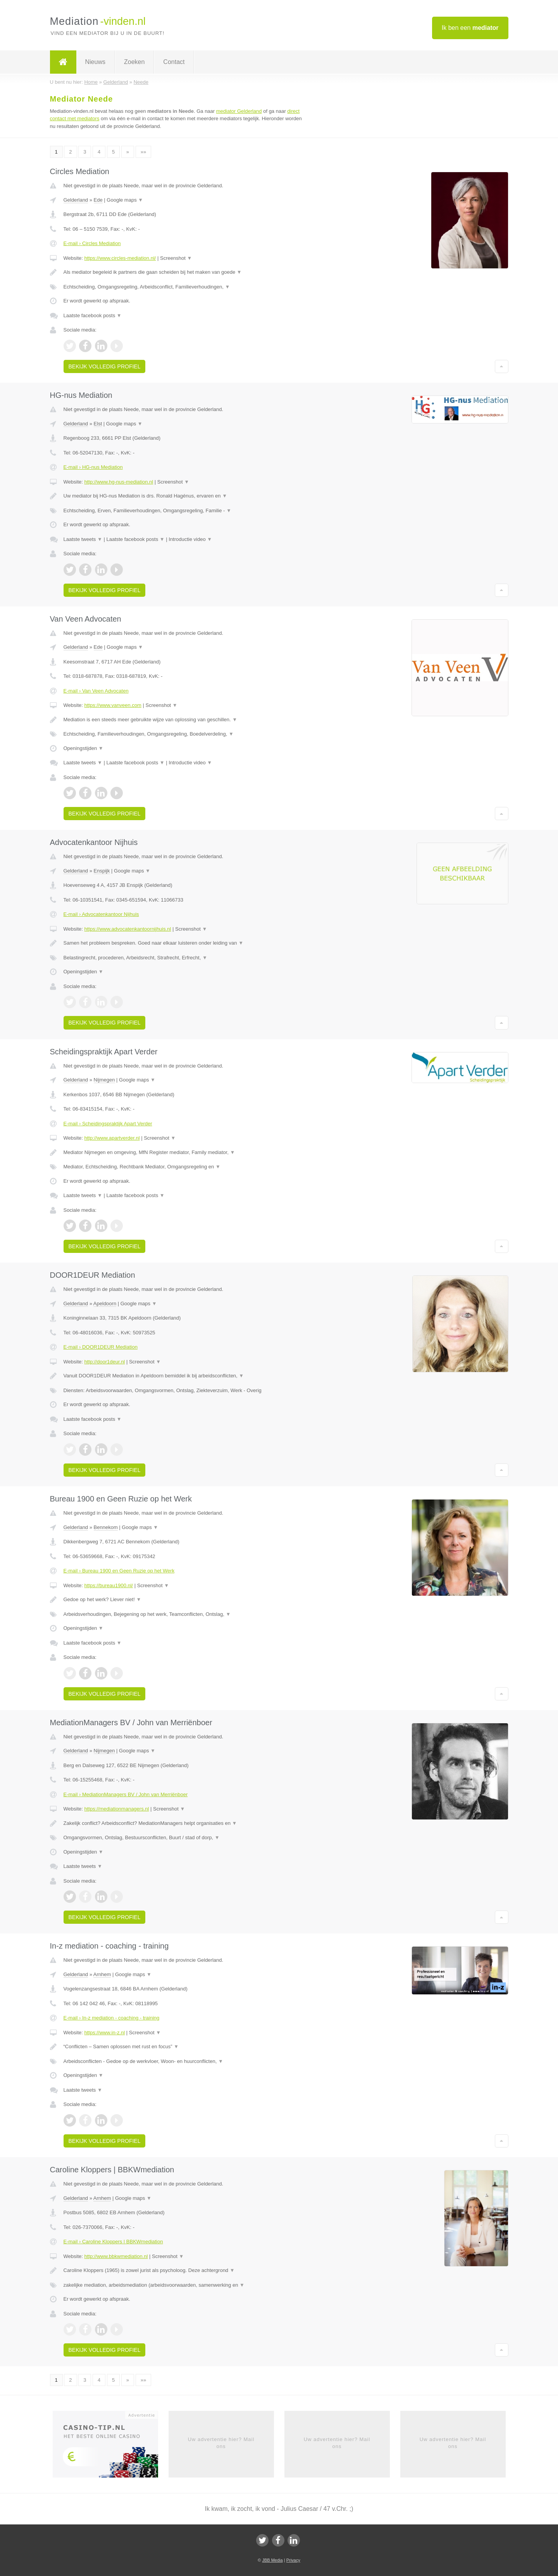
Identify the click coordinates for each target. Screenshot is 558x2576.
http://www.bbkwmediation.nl (116, 2256)
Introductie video (190, 539)
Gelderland (76, 200)
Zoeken (134, 62)
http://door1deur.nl (104, 1362)
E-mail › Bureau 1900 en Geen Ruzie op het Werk (119, 1571)
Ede (98, 200)
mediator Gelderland (239, 111)
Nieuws (95, 62)
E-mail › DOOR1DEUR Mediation (101, 1347)
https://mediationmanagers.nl (116, 1809)
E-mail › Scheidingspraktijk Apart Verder (108, 1123)
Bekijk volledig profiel (105, 366)
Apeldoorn (104, 1303)
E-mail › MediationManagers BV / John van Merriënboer (126, 1794)
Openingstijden (83, 748)
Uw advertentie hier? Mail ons (221, 2442)
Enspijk (102, 871)
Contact (173, 62)
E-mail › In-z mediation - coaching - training (112, 2018)
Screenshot (176, 258)
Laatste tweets (83, 539)
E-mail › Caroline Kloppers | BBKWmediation (113, 2241)
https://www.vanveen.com (112, 705)
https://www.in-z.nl (104, 2032)
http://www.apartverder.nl (112, 1138)
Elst (98, 424)
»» (143, 152)
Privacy (293, 2560)
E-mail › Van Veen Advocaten (96, 691)
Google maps (125, 200)
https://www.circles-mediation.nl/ (120, 258)
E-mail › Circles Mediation (92, 243)
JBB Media (272, 2560)
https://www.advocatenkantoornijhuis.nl (127, 929)
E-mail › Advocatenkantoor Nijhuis (101, 914)
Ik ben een (470, 27)
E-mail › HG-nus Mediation (93, 467)
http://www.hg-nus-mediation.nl (118, 482)
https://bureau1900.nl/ (108, 1585)
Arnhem (102, 1974)
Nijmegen (104, 1080)
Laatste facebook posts (93, 315)
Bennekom (106, 1527)
